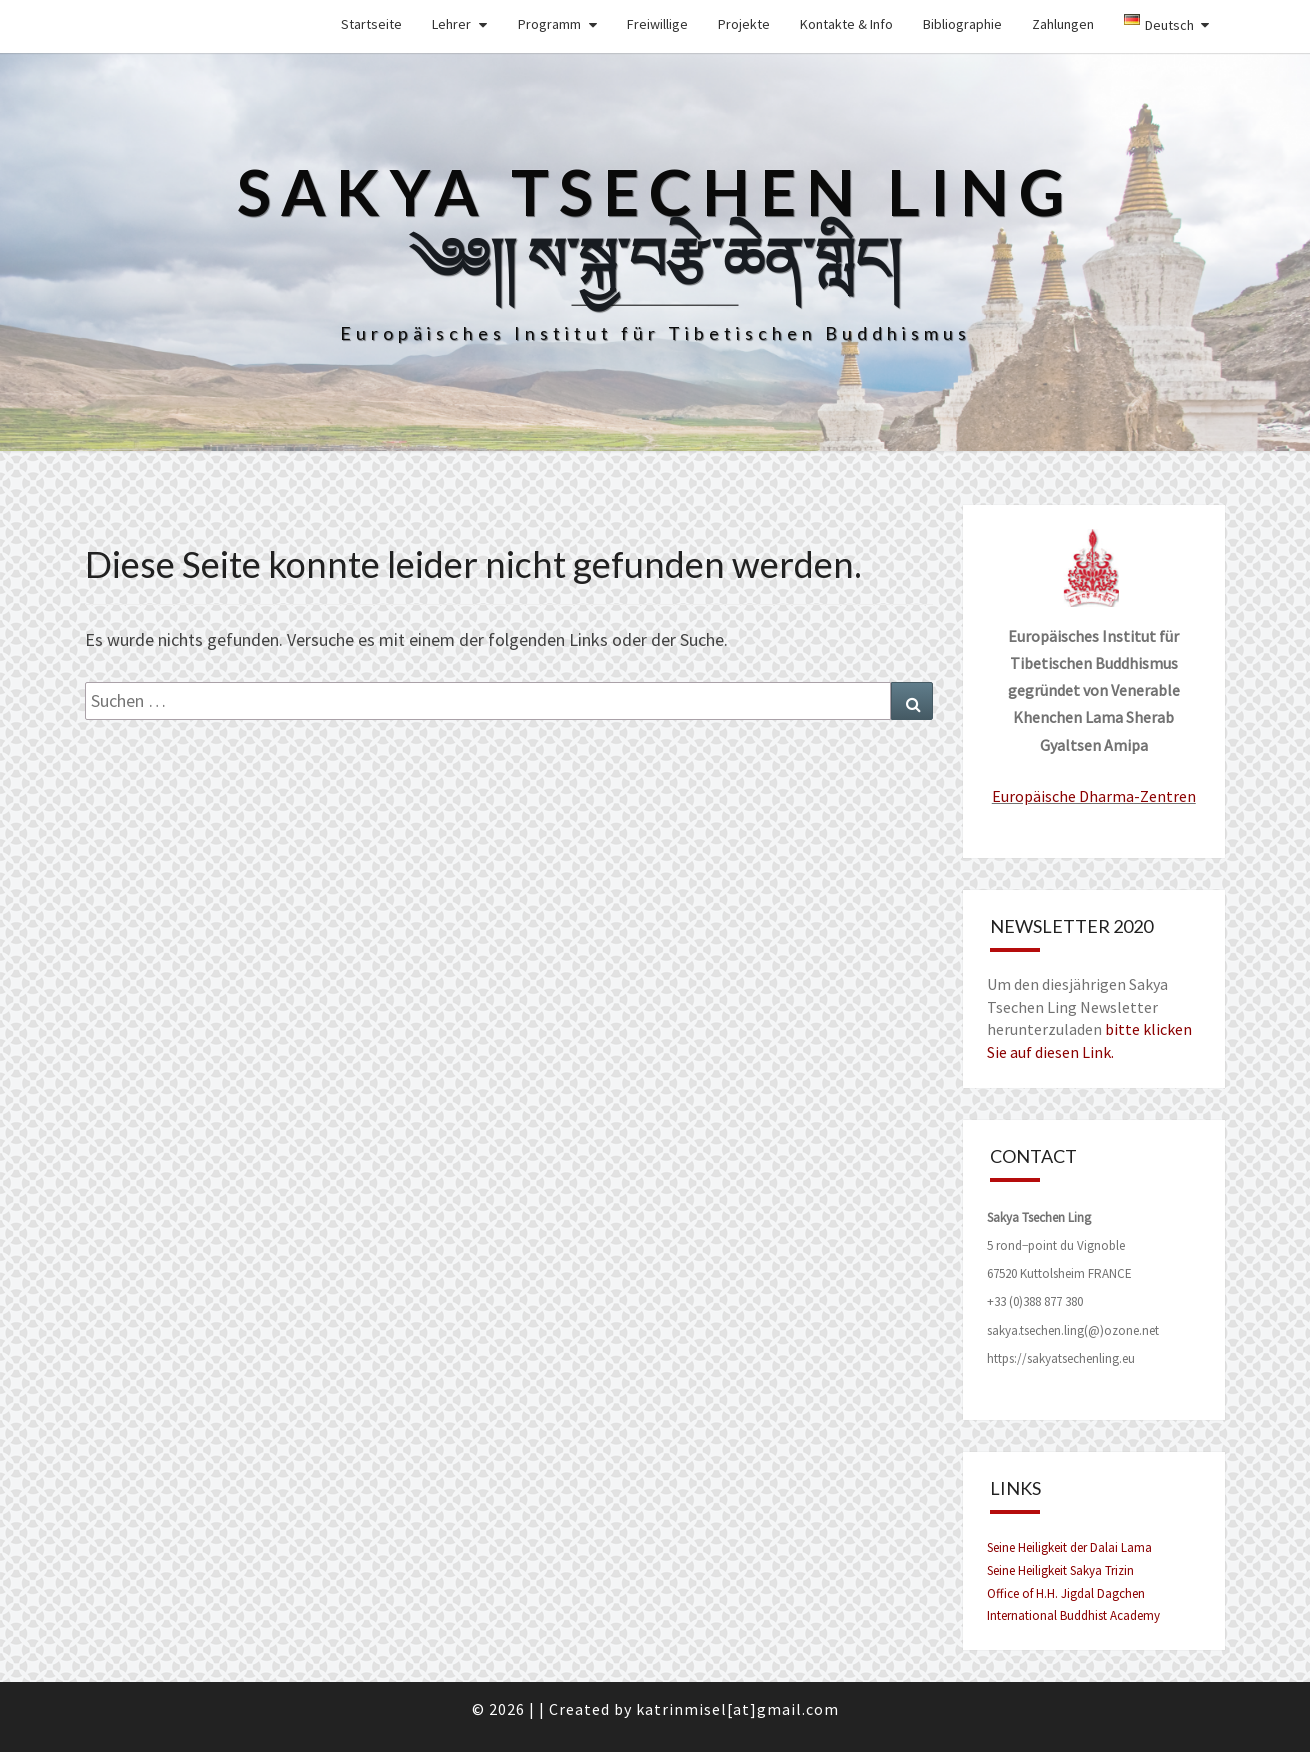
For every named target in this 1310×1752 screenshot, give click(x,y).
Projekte (744, 24)
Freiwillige (657, 24)
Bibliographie (962, 24)
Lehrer (451, 24)
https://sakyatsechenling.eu (1061, 1358)
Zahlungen (1063, 24)
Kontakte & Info (846, 24)
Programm (549, 24)
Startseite (371, 24)
